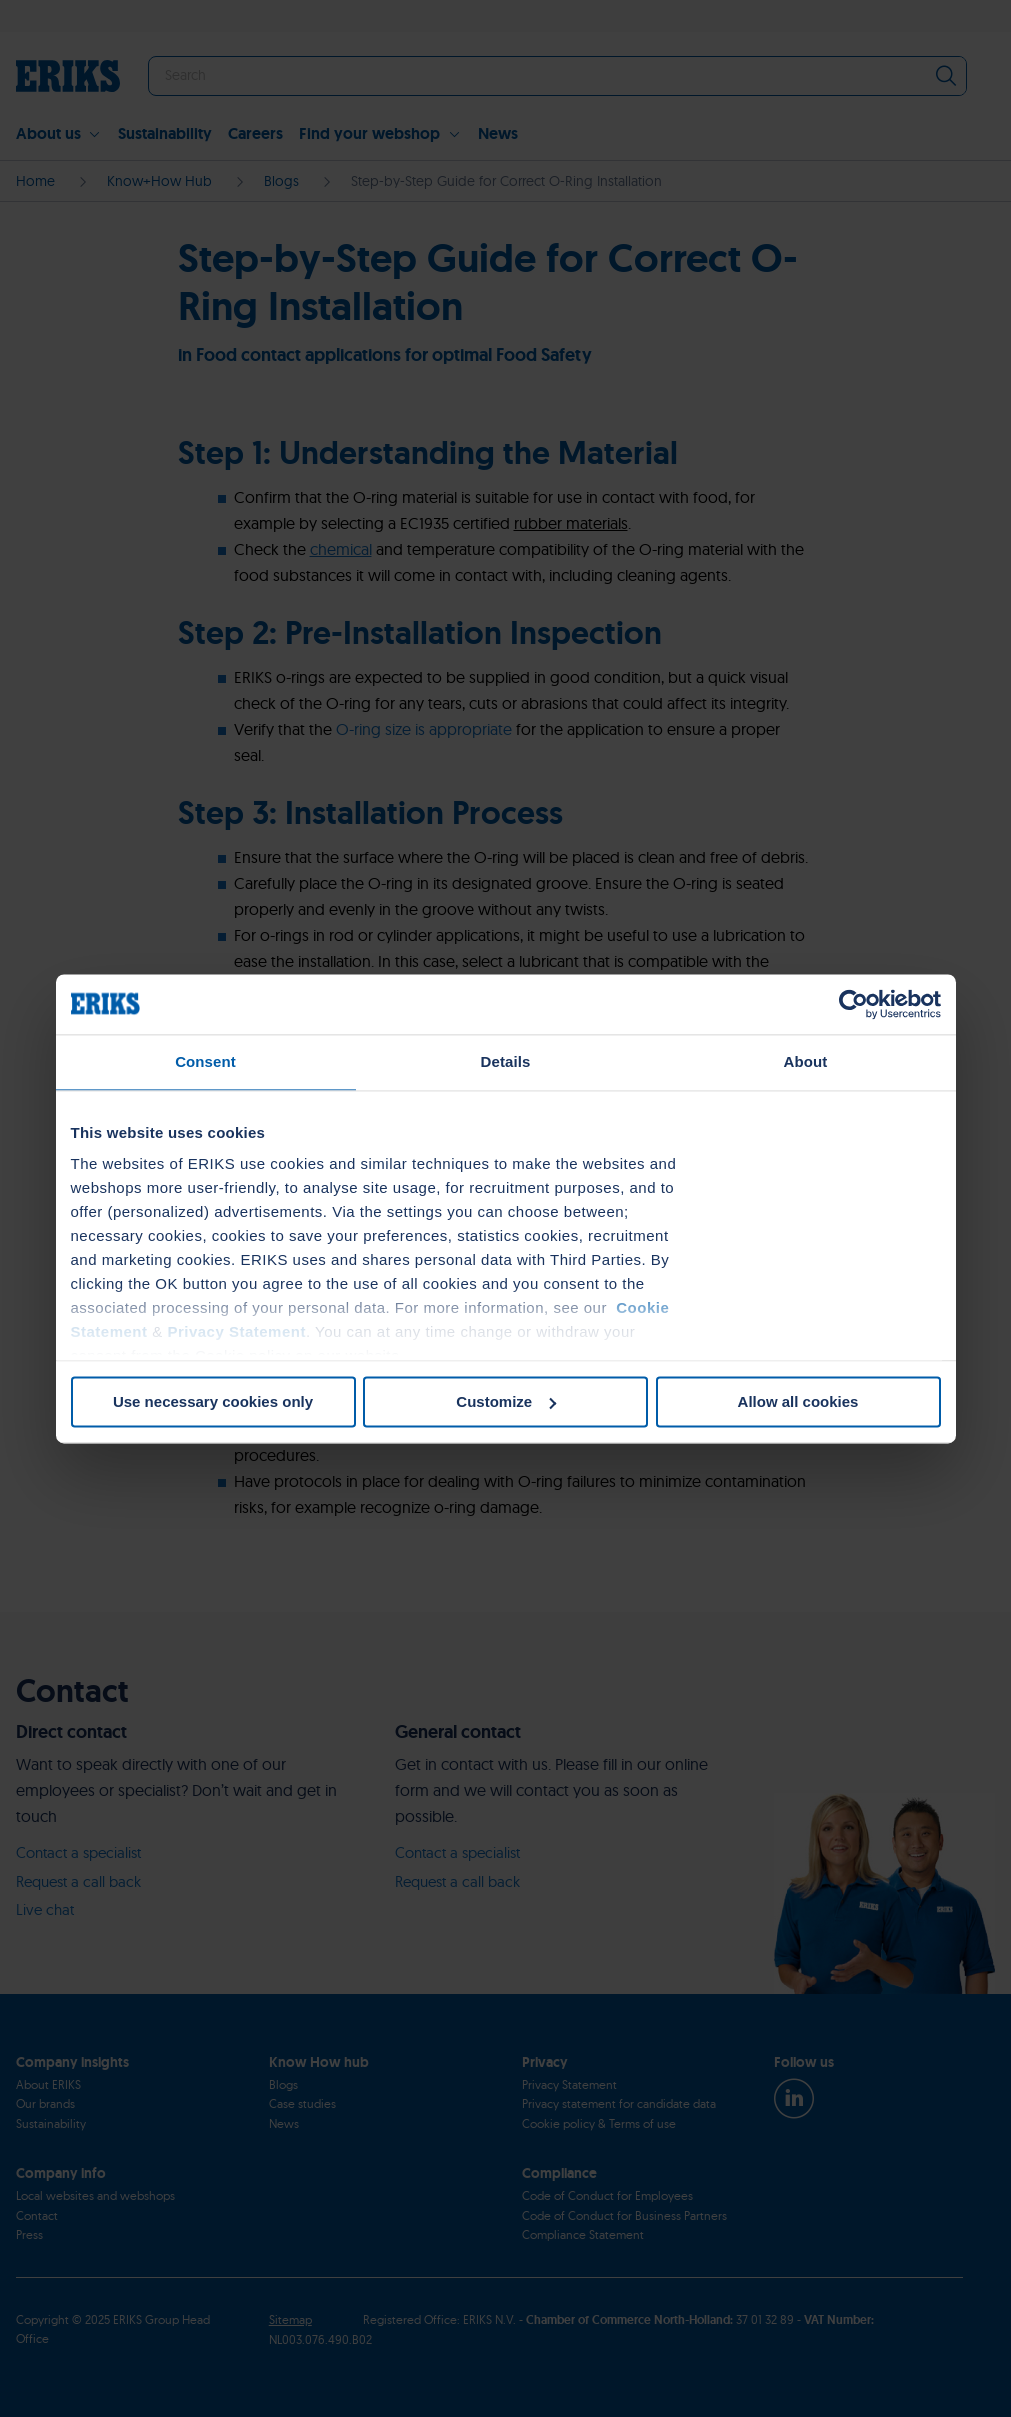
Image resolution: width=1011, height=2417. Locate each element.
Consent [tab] (205, 1061)
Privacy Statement (236, 1331)
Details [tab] (506, 1061)
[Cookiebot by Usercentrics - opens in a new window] (853, 1004)
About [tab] (806, 1061)
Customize (506, 1401)
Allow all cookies (798, 1401)
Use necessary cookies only (213, 1401)
